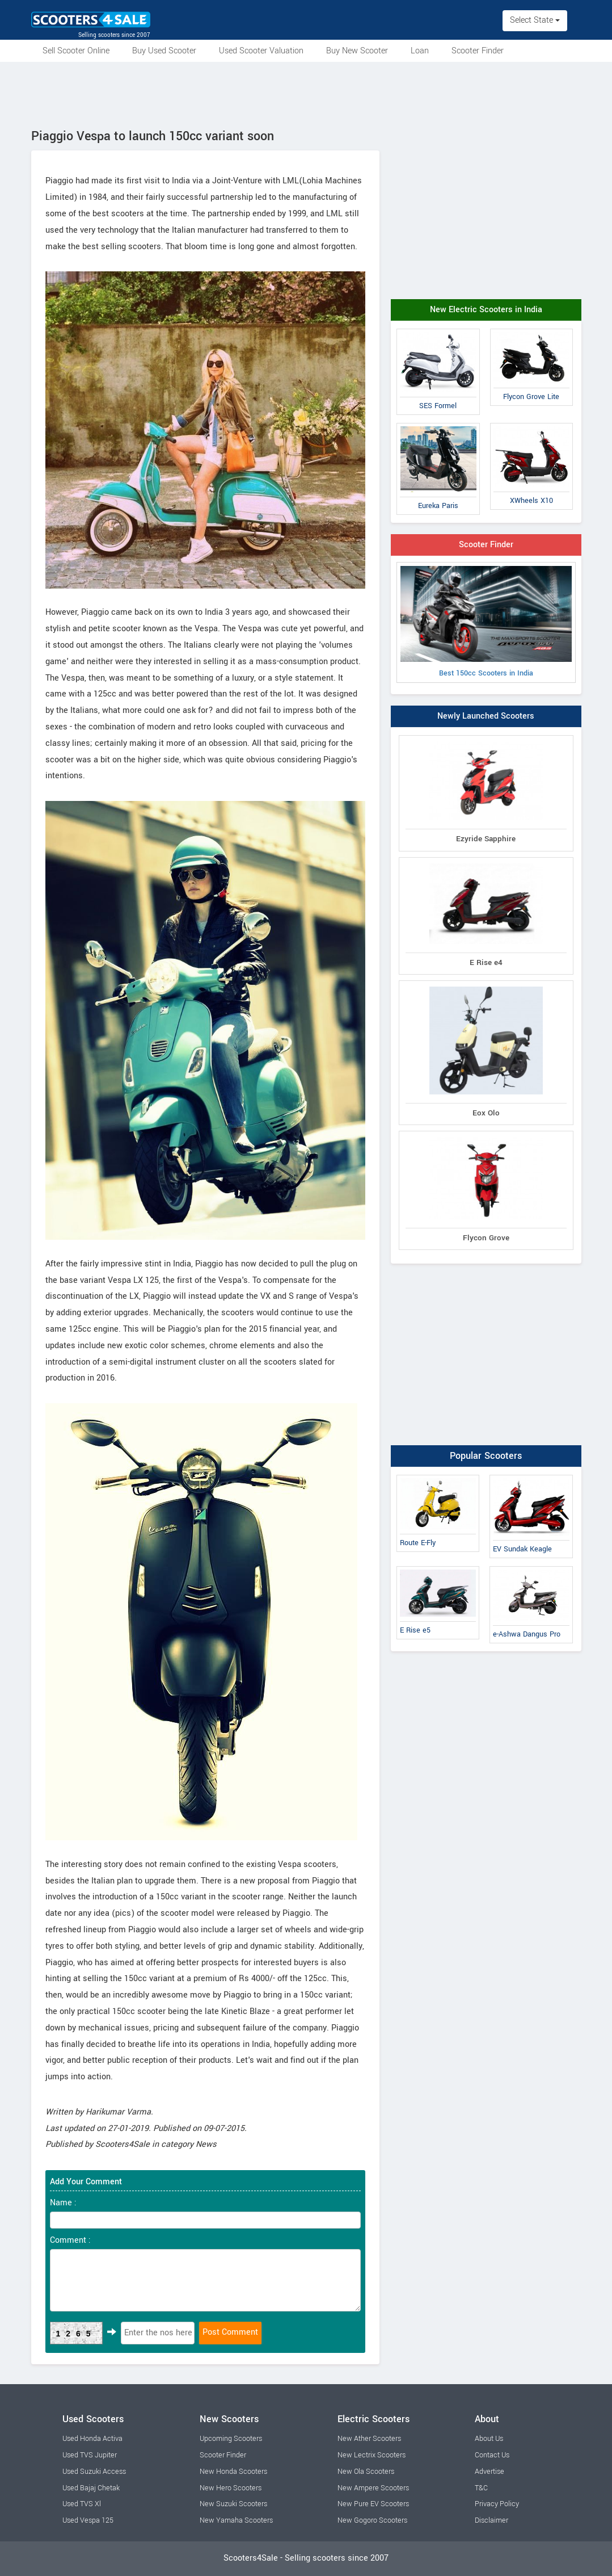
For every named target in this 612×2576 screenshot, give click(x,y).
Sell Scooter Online (76, 51)
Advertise (489, 2471)
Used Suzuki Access (94, 2471)
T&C (481, 2488)
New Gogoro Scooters (372, 2520)
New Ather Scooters (369, 2439)
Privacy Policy (497, 2504)
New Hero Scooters (230, 2488)
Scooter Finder (477, 51)
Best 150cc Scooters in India (486, 622)
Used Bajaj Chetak (91, 2488)
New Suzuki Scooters (233, 2504)
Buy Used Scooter (164, 51)
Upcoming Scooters (231, 2439)
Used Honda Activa (92, 2439)
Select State (535, 20)
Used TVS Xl (81, 2504)
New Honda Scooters (233, 2471)
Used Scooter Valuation (261, 51)
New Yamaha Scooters (236, 2520)
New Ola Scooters (365, 2471)
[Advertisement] (306, 93)
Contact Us (492, 2455)
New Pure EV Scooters (373, 2504)
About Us (489, 2439)
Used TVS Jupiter (89, 2455)
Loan (420, 51)
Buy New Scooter (357, 51)
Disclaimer (491, 2520)
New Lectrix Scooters (371, 2455)
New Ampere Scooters (373, 2488)
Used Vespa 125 (87, 2520)
